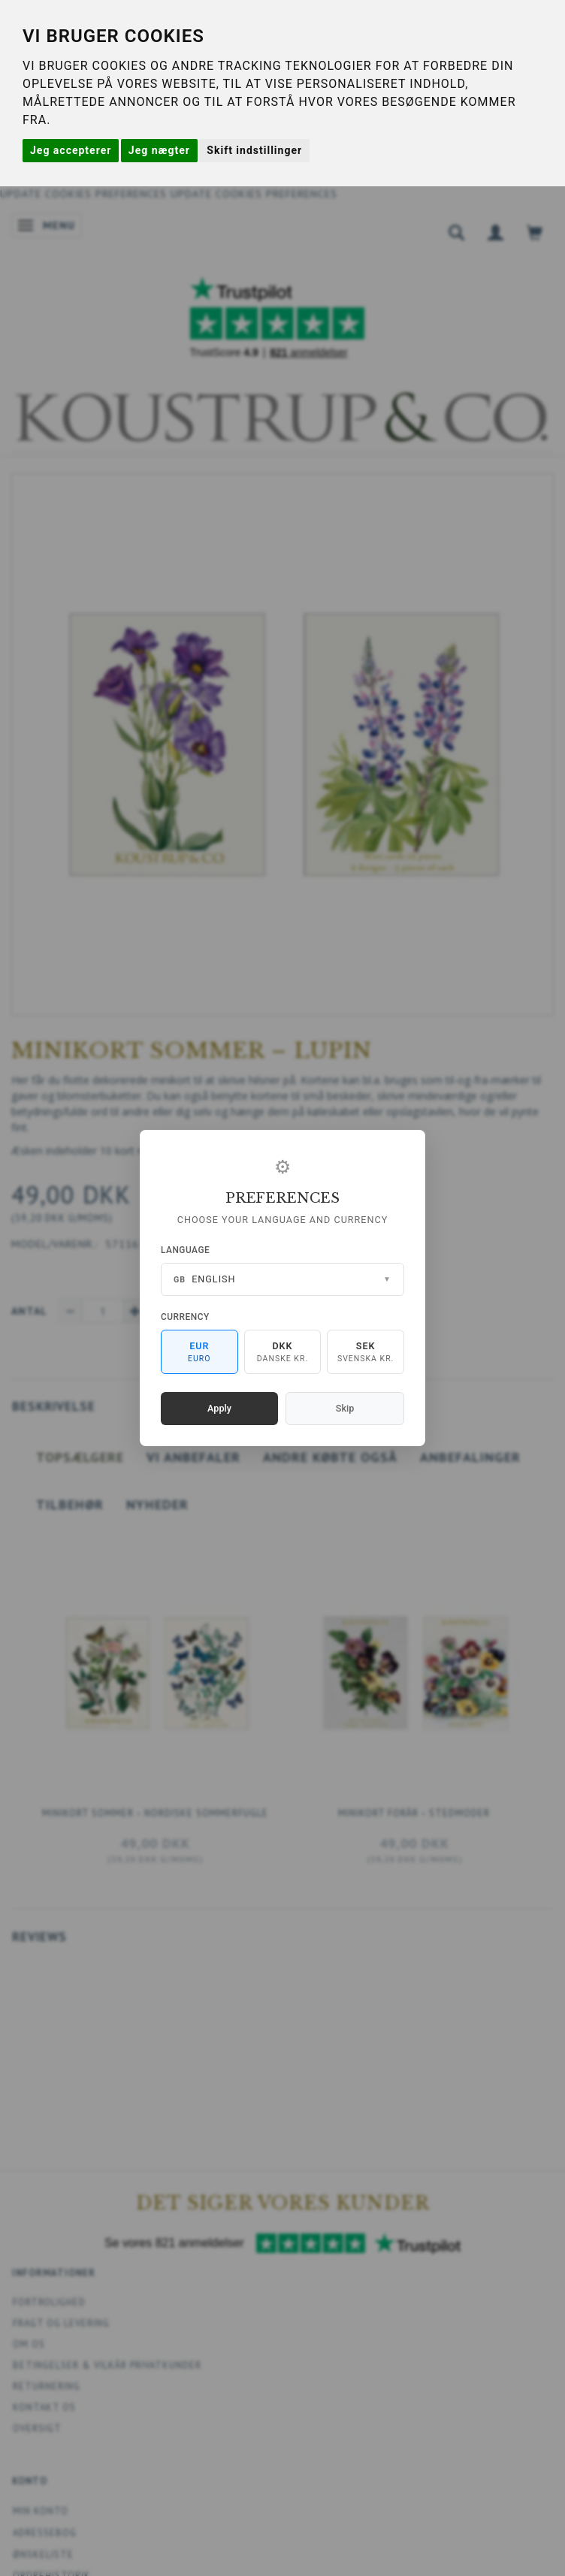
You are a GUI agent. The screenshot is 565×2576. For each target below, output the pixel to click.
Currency (185, 1317)
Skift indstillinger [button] (254, 150)
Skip (345, 1408)
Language (185, 1250)
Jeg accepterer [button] (70, 150)
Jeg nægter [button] (159, 150)
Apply (219, 1408)
